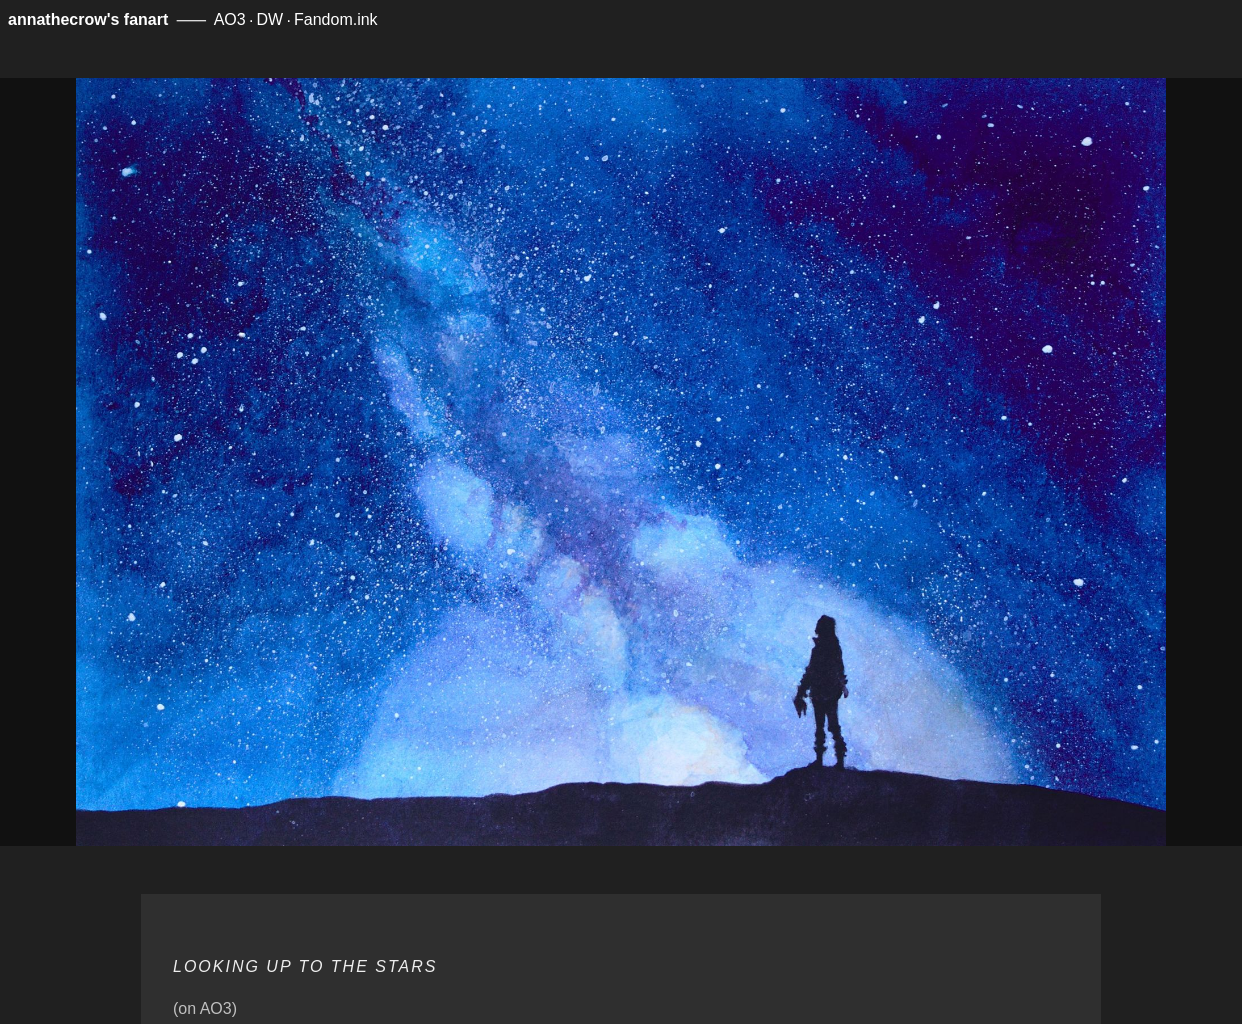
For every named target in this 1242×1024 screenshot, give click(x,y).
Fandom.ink (336, 19)
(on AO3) (205, 1008)
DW (270, 19)
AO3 (230, 19)
